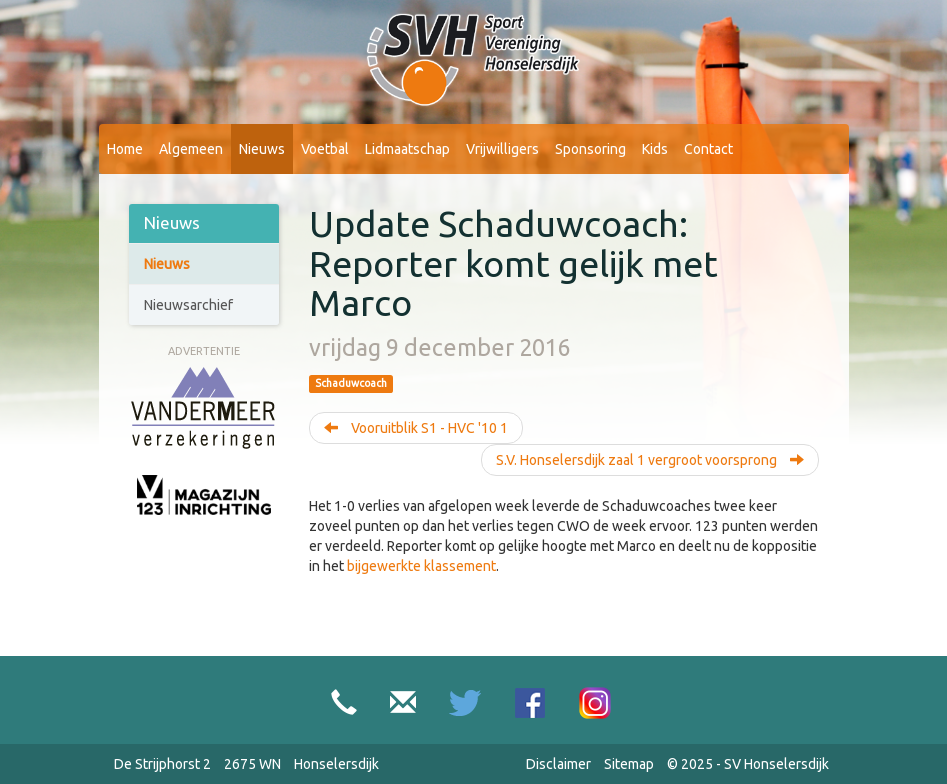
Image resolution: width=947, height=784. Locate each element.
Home (125, 149)
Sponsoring (590, 149)
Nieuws (262, 149)
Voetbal (325, 149)
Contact (708, 149)
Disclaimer (558, 764)
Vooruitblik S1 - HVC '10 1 (416, 428)
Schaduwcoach (351, 383)
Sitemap (629, 764)
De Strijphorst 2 (162, 764)
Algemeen (191, 149)
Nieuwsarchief (188, 305)
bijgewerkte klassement (421, 566)
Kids (655, 149)
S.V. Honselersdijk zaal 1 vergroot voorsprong (650, 460)
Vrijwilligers (502, 149)
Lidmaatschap (407, 149)
